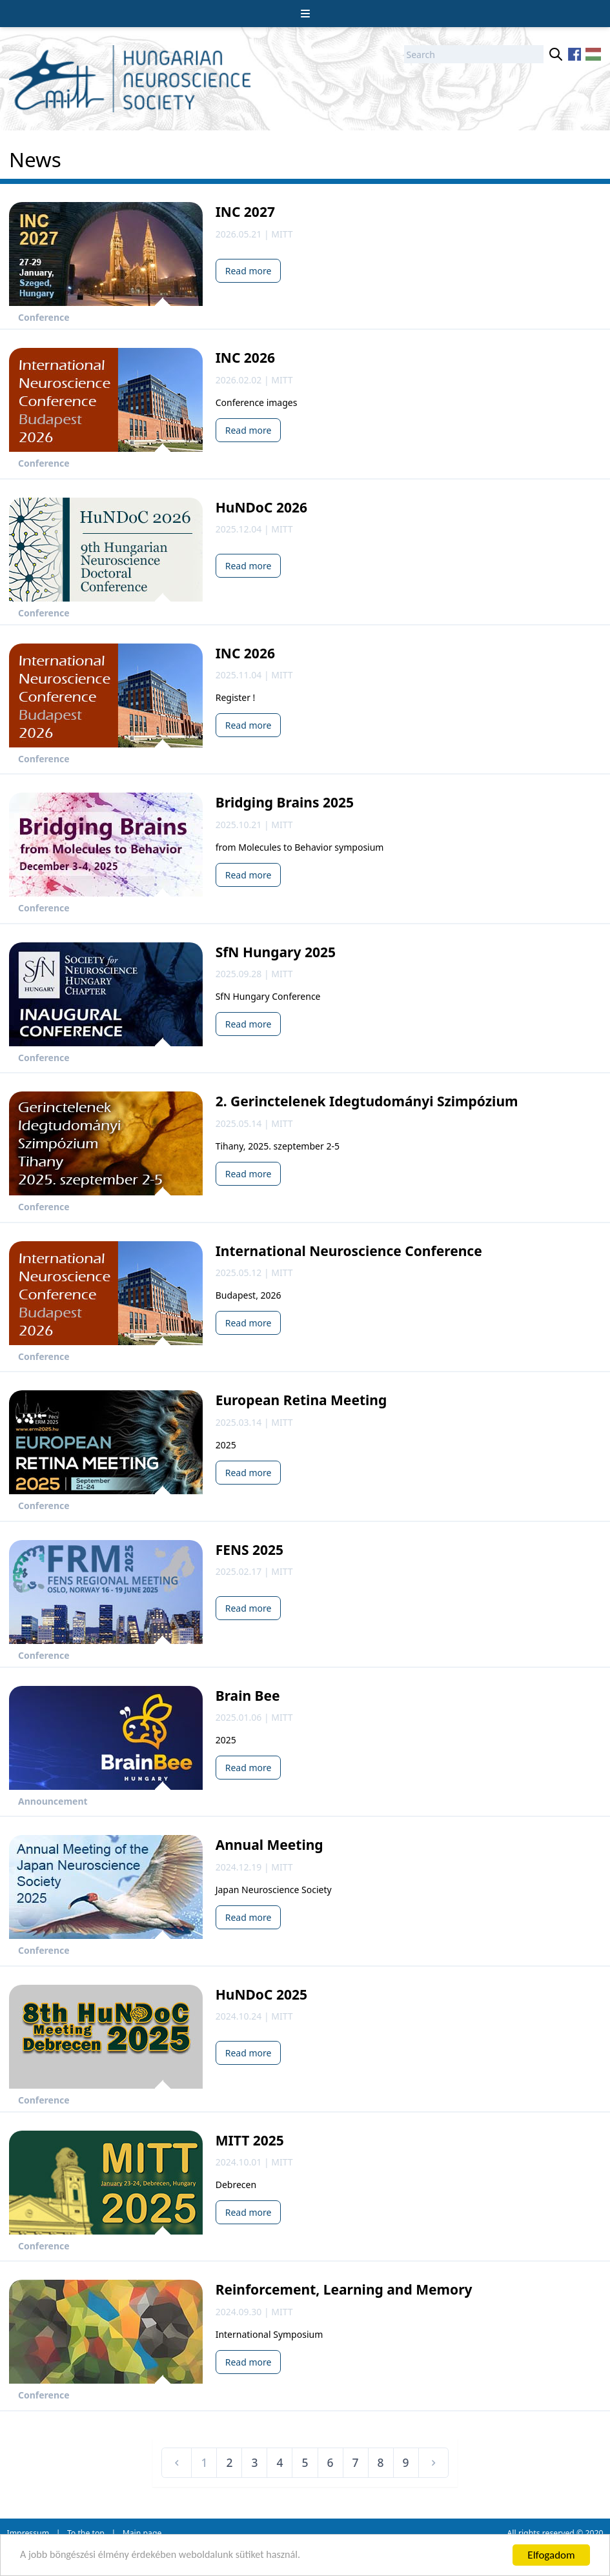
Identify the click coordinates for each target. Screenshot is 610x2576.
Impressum (28, 2533)
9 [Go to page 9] (406, 2462)
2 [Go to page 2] (229, 2462)
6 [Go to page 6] (330, 2462)
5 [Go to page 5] (304, 2462)
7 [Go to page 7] (355, 2462)
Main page (142, 2533)
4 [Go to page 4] (279, 2462)
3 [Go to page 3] (254, 2462)
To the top (86, 2533)
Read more (248, 271)
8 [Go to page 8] (381, 2462)
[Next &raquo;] (433, 2463)
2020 (594, 2533)
